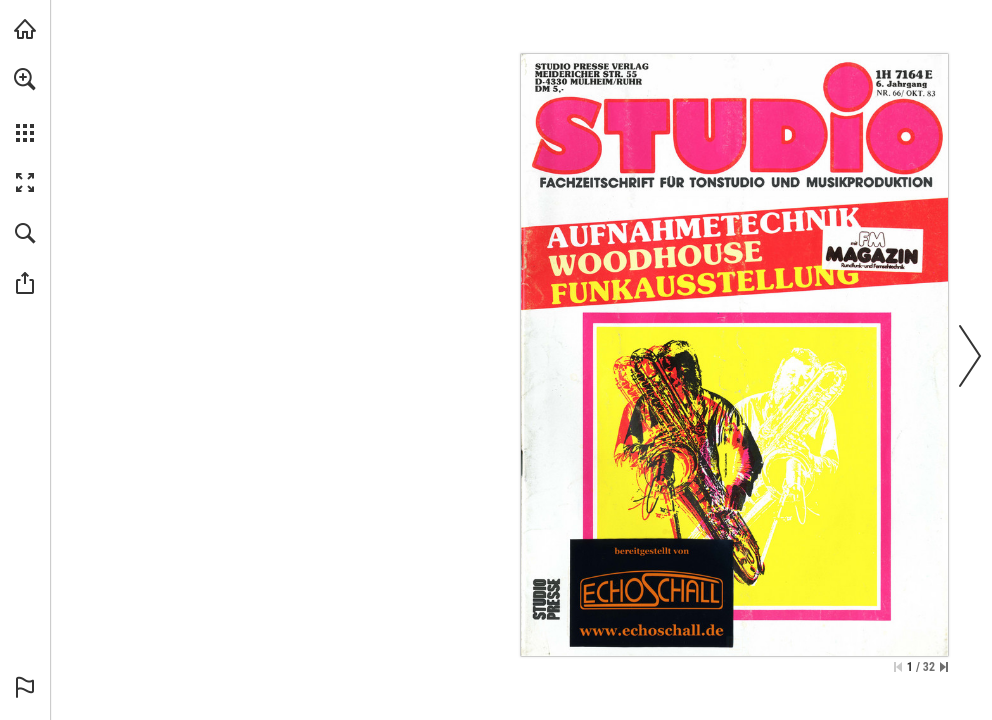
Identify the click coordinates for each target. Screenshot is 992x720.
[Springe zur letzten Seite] (944, 667)
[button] (25, 79)
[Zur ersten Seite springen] (898, 667)
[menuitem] (25, 105)
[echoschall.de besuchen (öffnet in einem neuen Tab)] (25, 29)
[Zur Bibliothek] (651, 592)
